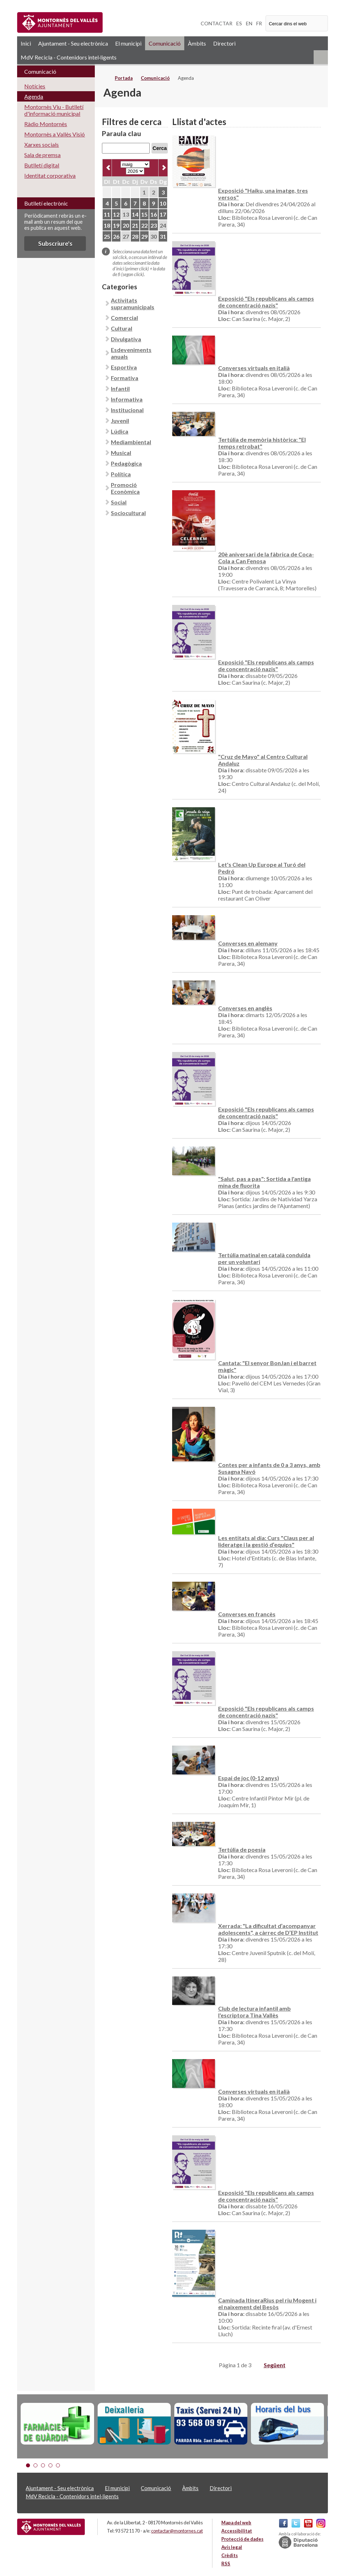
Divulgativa (126, 339)
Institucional (127, 409)
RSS (321, 57)
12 (116, 214)
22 (144, 225)
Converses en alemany (248, 943)
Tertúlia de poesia (242, 1849)
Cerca (160, 148)
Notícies (34, 86)
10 (163, 203)
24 (163, 225)
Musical (121, 452)
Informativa (127, 399)
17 (163, 214)
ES (239, 23)
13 (126, 214)
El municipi (128, 43)
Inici (26, 43)
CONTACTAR (216, 23)
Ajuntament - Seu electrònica (73, 43)
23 (153, 225)
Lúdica (119, 431)
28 (135, 236)
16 (153, 214)
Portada (124, 78)
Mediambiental (131, 442)
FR (259, 23)
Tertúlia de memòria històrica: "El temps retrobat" (262, 443)
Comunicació (165, 43)
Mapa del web (236, 2522)
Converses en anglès (245, 1008)
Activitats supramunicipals (132, 303)
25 (107, 236)
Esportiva (124, 367)
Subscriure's (55, 243)
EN (249, 23)
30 (153, 236)
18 (107, 225)
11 (107, 214)
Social (119, 502)
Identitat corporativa (50, 175)
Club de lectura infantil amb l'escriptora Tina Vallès (254, 2011)
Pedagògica (126, 463)
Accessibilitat (236, 2531)
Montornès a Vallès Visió (54, 134)
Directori (224, 43)
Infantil (120, 388)
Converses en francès (247, 1614)
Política (121, 474)
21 (135, 225)
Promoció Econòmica (125, 488)
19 (116, 225)
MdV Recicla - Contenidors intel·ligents (69, 57)
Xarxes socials (41, 144)
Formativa (124, 377)
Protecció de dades (242, 2539)
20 (126, 225)
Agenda (33, 96)
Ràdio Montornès (45, 123)
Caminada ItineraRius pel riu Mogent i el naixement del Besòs (267, 2303)
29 (144, 236)
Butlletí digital (41, 165)
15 (144, 214)
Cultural (121, 328)
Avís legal (231, 2547)
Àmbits (197, 43)
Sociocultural (128, 512)
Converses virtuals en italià (254, 367)
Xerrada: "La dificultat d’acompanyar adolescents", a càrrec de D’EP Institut (268, 1929)
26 (116, 236)
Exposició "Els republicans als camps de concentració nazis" (266, 302)
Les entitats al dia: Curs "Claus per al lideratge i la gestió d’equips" (266, 1541)
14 (135, 214)
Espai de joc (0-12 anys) (248, 1777)
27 (126, 236)
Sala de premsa (42, 154)
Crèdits (229, 2555)
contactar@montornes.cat (177, 2531)
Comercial (124, 317)
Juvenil (120, 420)
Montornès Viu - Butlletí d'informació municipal (53, 110)
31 (163, 236)
